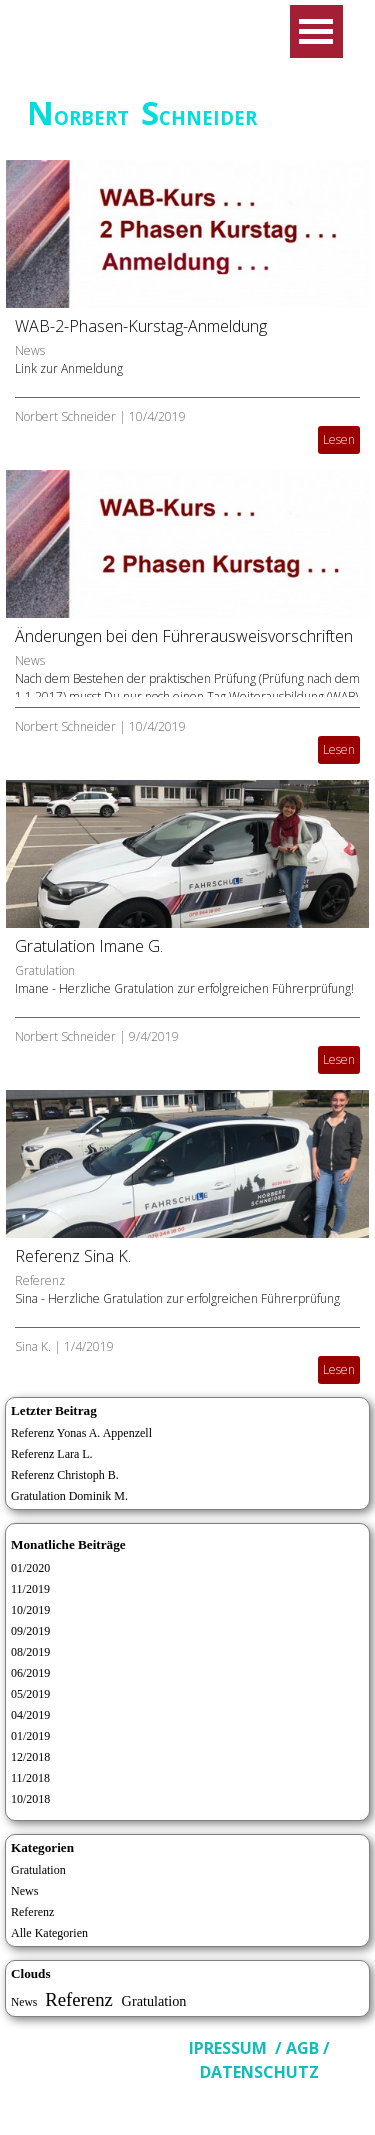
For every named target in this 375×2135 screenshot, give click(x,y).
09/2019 (30, 1631)
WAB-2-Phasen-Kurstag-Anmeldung (141, 326)
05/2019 (30, 1694)
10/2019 (30, 1610)
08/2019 (30, 1652)
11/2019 (30, 1589)
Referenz (40, 1280)
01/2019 (30, 1736)
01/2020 (30, 1568)
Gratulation (45, 970)
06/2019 (30, 1673)
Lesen (339, 439)
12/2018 (30, 1757)
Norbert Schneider (65, 416)
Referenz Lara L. (52, 1454)
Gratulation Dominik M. (69, 1496)
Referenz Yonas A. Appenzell (81, 1433)
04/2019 (30, 1715)
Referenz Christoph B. (65, 1475)
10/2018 (30, 1799)
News (30, 350)
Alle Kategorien (49, 1933)
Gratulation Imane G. (89, 946)
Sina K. (33, 1346)
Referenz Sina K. (73, 1256)
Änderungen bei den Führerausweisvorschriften (184, 636)
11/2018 (30, 1778)
